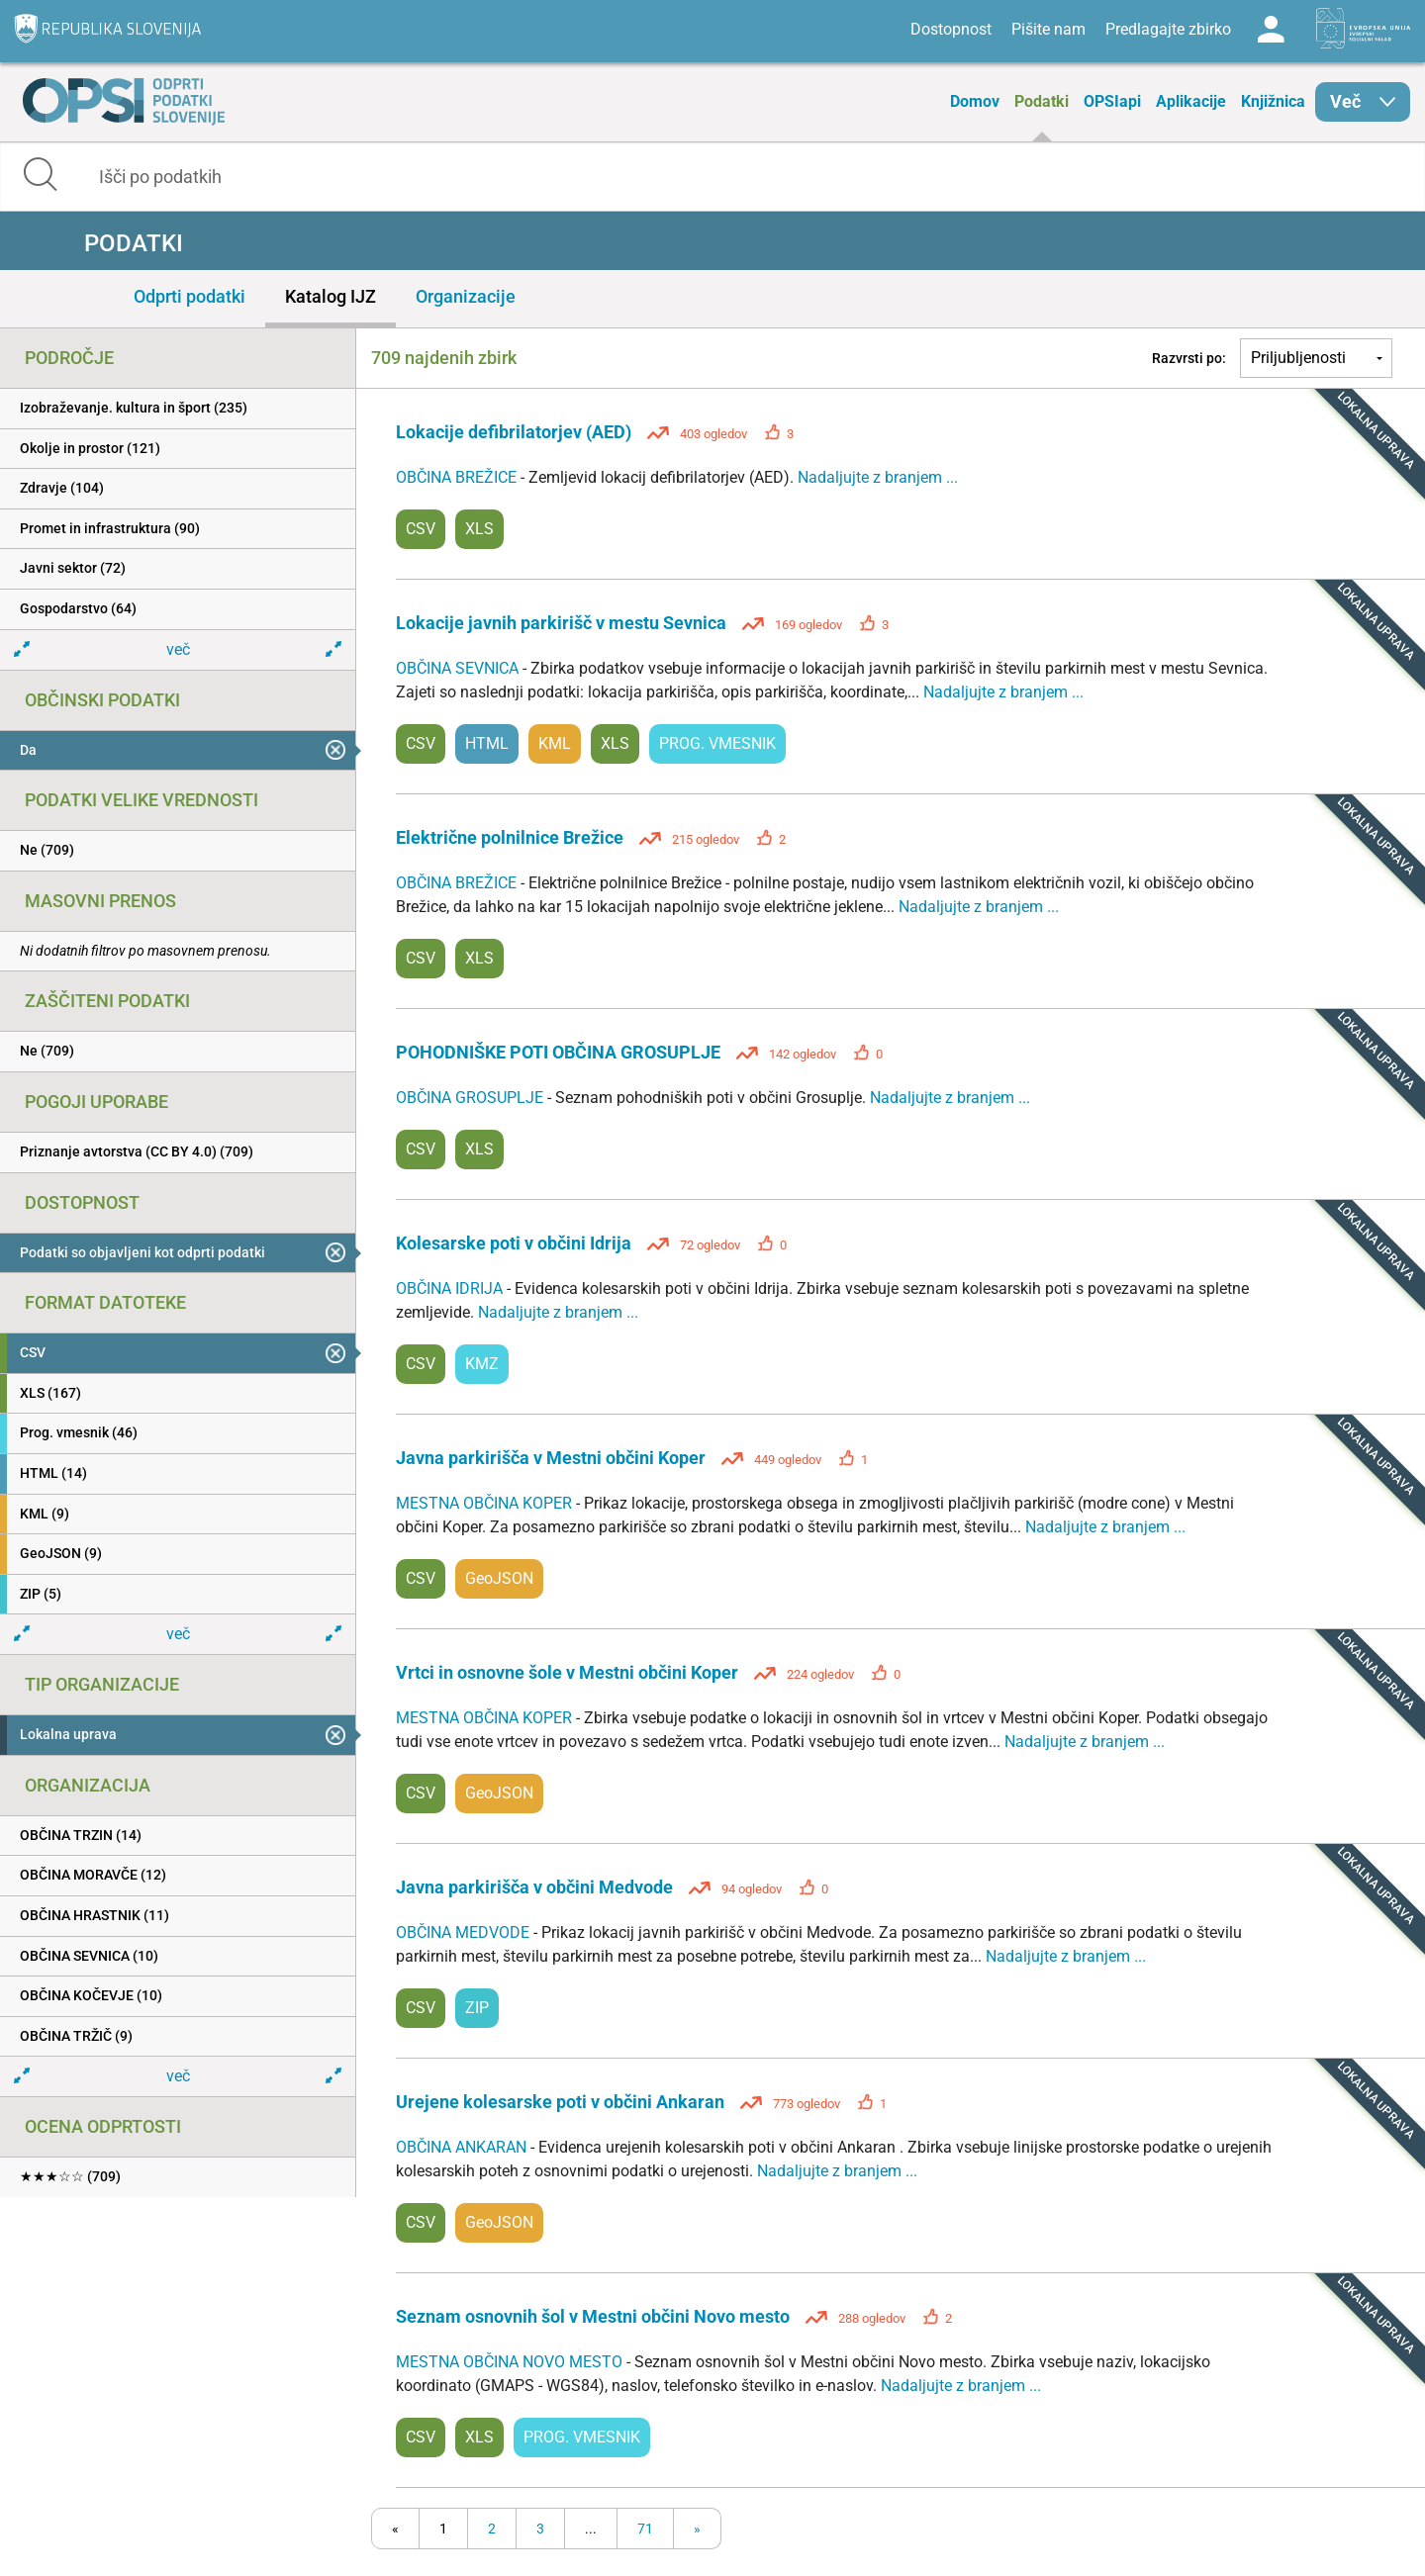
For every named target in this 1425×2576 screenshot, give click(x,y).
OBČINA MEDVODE (464, 1932)
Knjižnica (1273, 101)
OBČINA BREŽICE (458, 477)
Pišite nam (1048, 29)
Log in (1270, 29)
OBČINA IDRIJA (451, 1288)
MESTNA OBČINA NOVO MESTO (511, 2361)
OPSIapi (1112, 101)
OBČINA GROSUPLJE (471, 1097)
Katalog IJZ (330, 296)
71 (645, 2528)
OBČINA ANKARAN (463, 2147)
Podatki (1041, 101)
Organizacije (466, 296)
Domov (974, 101)
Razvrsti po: (1189, 358)
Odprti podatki (189, 296)
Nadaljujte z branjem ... (878, 477)
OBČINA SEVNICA (459, 668)
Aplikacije (1191, 101)
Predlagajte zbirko (1168, 29)
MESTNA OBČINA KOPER (486, 1503)
